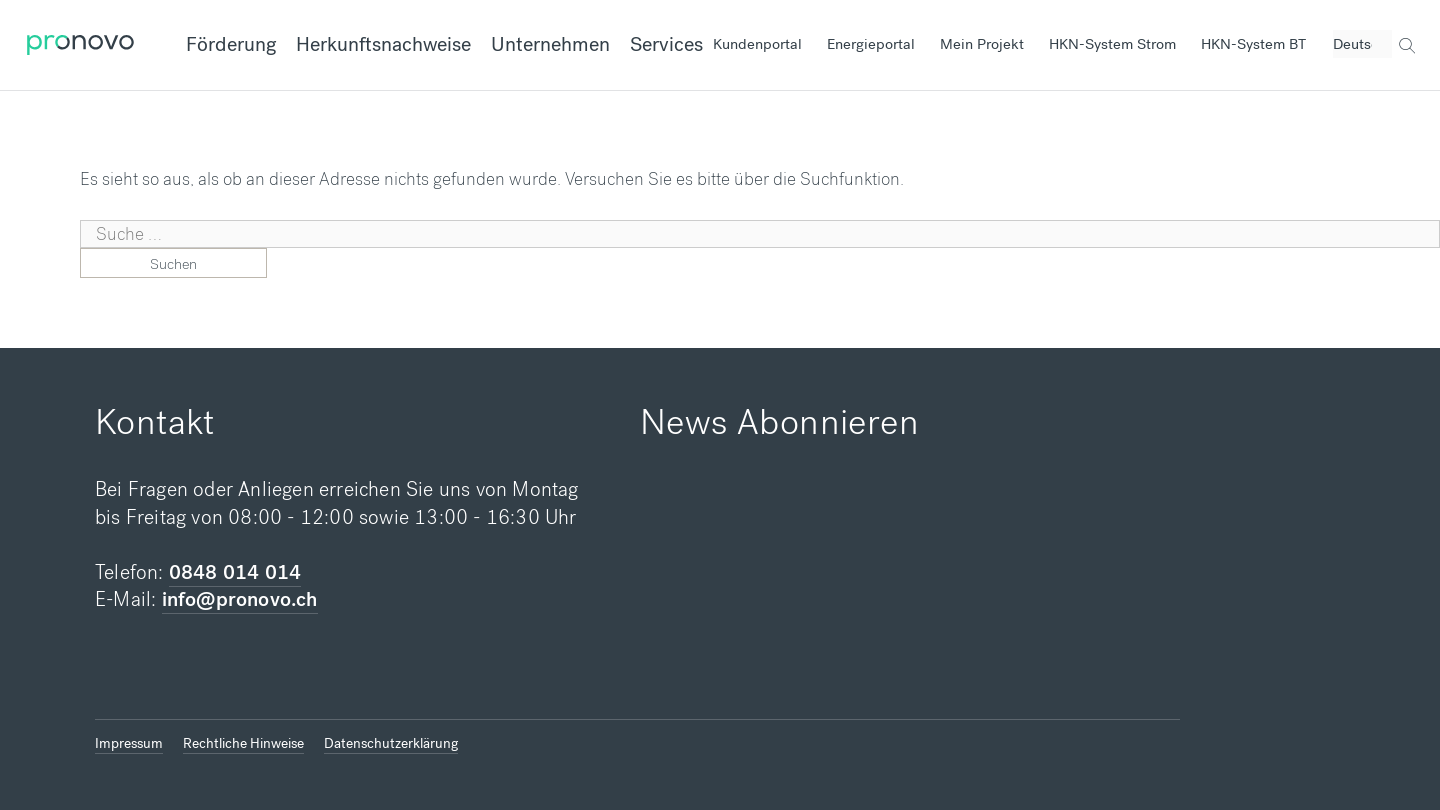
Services (666, 44)
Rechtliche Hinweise (243, 743)
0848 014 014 (235, 572)
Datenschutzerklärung (391, 743)
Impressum (129, 743)
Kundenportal (757, 44)
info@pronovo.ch (240, 599)
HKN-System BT (1253, 44)
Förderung (231, 44)
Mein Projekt (982, 44)
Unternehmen (550, 44)
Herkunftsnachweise (383, 44)
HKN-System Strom (1112, 44)
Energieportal (871, 44)
